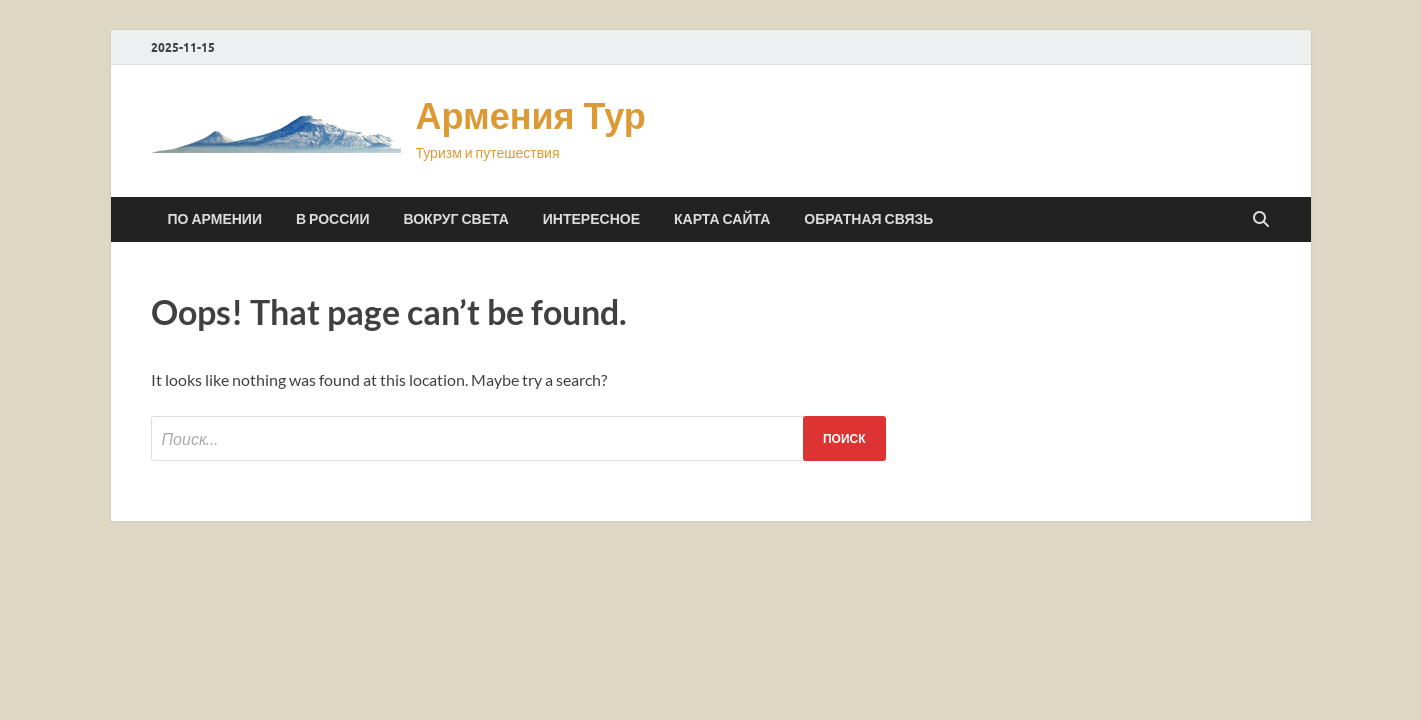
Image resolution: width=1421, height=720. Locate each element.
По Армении (215, 219)
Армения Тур (531, 115)
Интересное (591, 219)
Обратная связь (868, 219)
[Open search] (1261, 220)
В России (333, 219)
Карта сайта (722, 219)
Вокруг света (455, 219)
